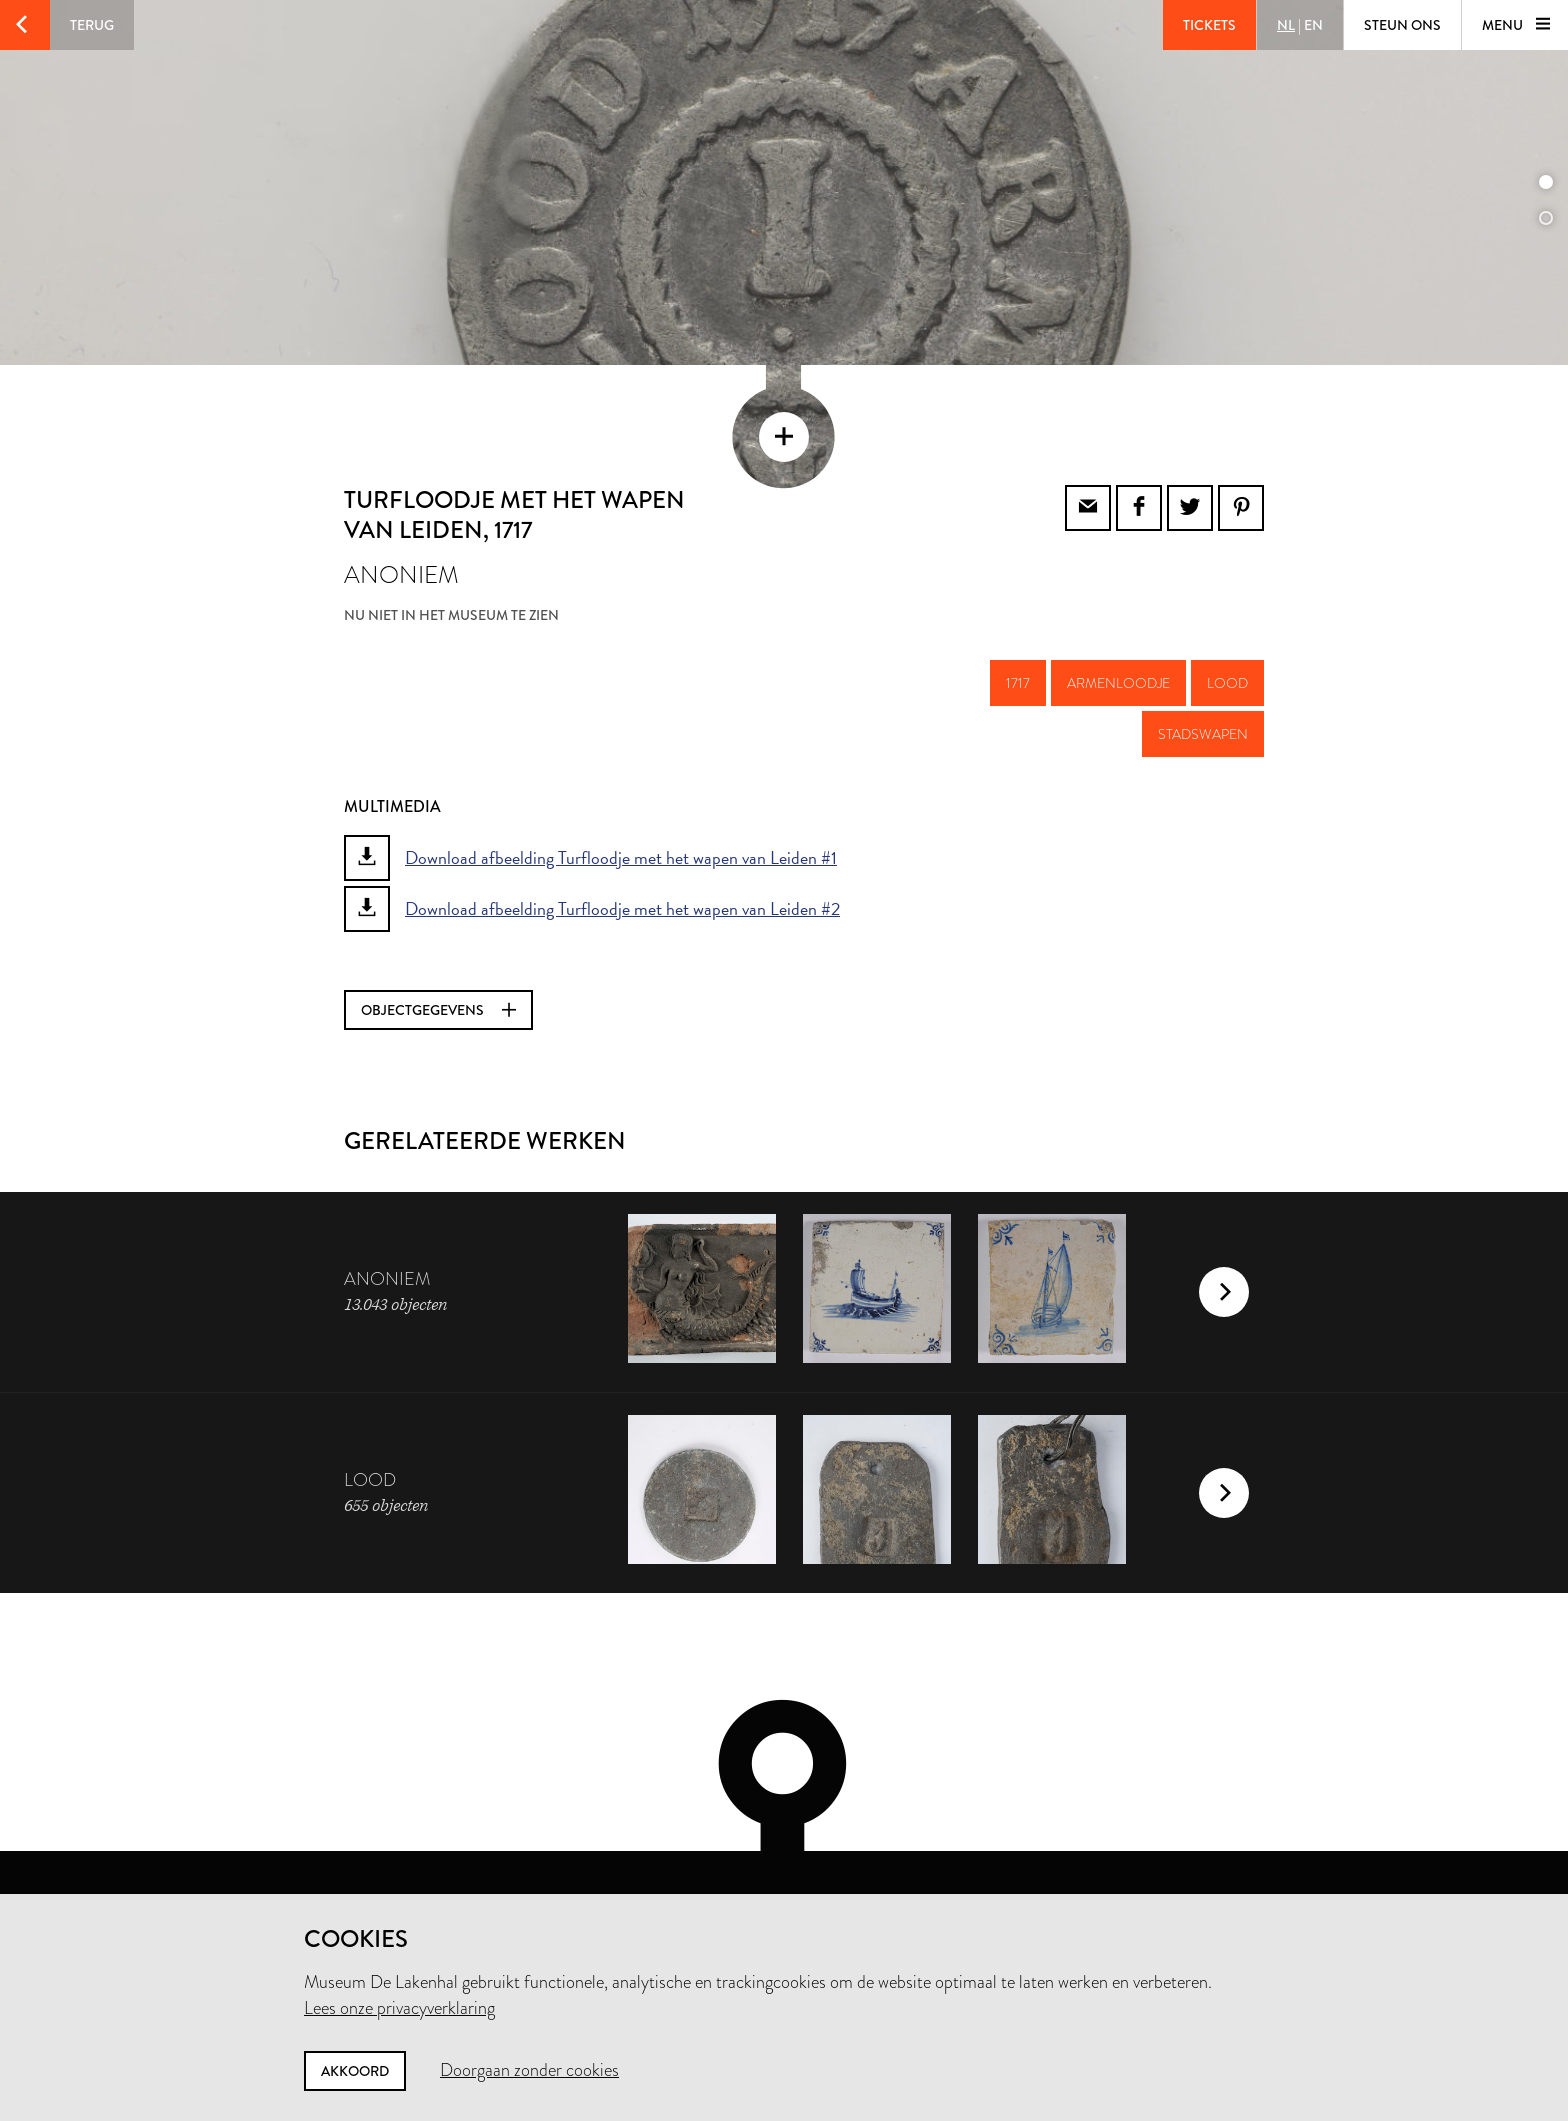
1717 (1018, 613)
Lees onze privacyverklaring (399, 2008)
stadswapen (1203, 664)
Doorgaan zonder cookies (529, 2070)
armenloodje (1118, 613)
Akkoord (355, 2071)
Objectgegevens (438, 940)
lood (1227, 613)
